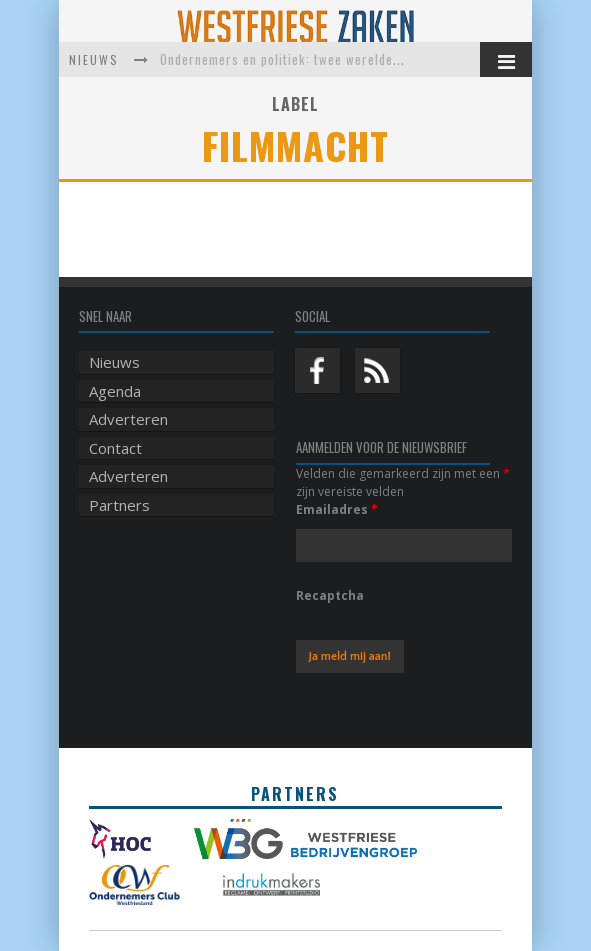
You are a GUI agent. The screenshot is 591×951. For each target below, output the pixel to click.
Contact (115, 448)
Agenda (115, 391)
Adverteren (128, 419)
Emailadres (337, 509)
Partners (119, 505)
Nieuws (114, 362)
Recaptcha (330, 595)
